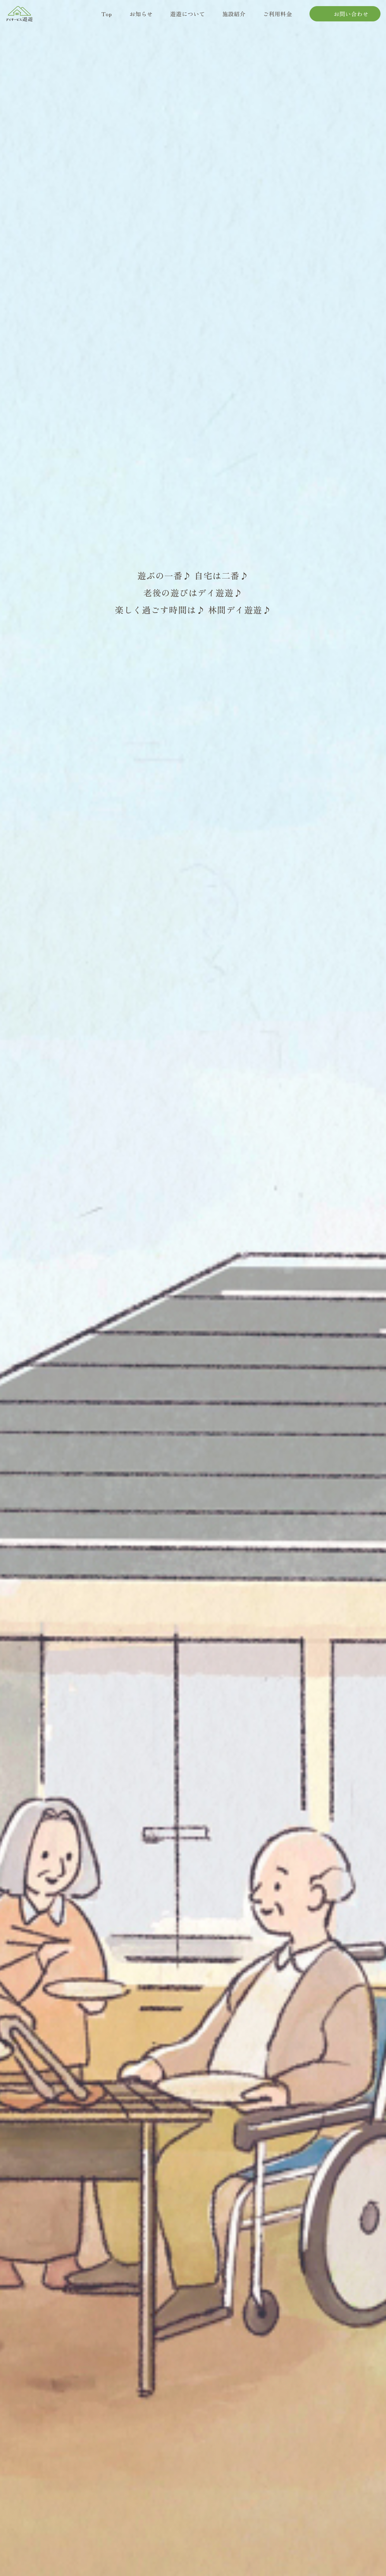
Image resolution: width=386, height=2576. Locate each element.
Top (107, 17)
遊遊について (188, 17)
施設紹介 (235, 17)
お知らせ (140, 17)
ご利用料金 (278, 17)
